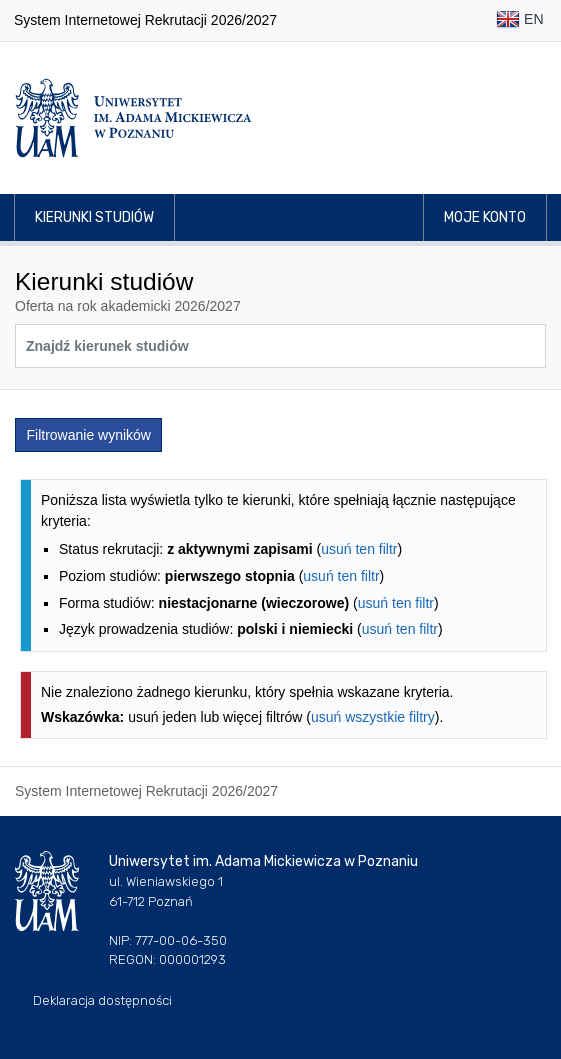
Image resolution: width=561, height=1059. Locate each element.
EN (519, 20)
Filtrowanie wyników (89, 435)
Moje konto (485, 217)
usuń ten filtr (359, 549)
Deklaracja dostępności (102, 1000)
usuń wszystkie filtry (373, 717)
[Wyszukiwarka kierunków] (280, 346)
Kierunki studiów (94, 217)
